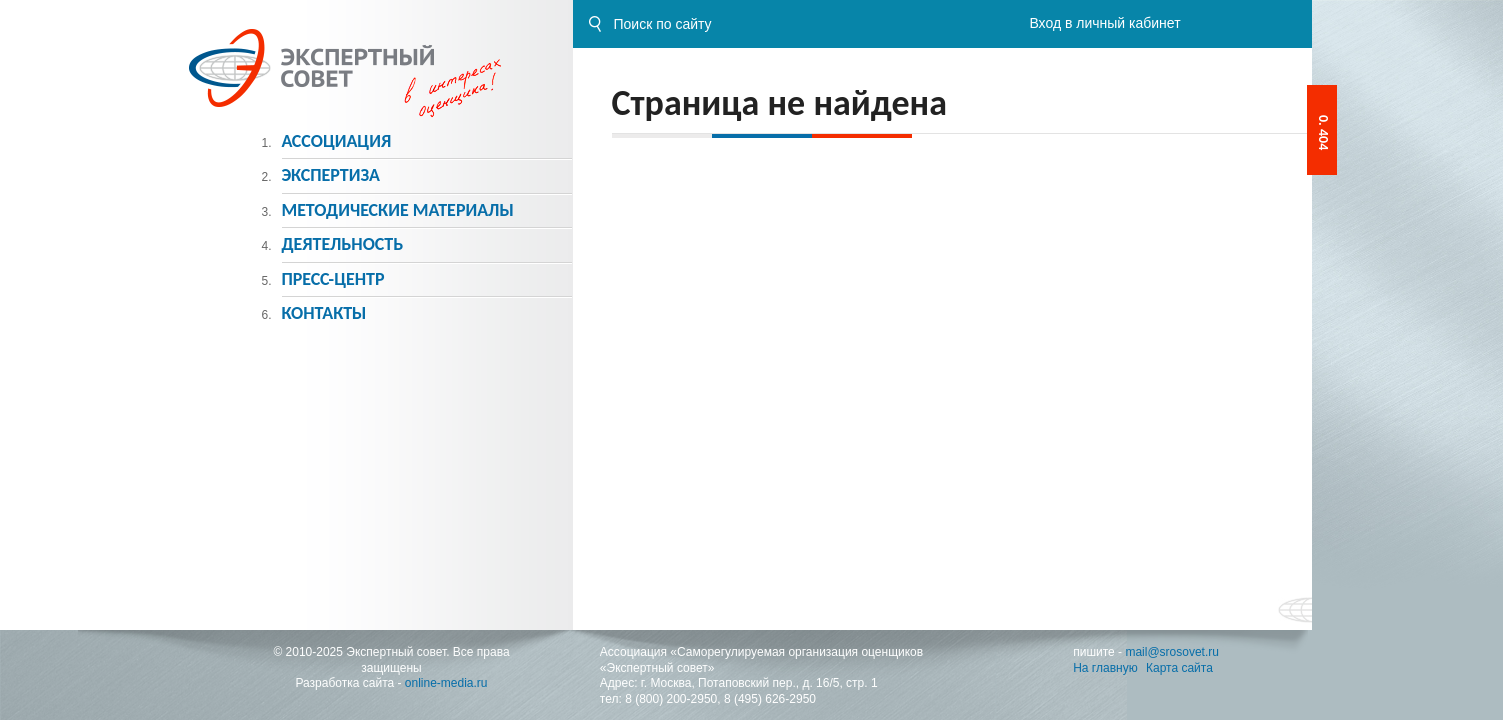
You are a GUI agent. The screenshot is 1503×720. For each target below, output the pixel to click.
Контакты (323, 313)
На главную (1105, 668)
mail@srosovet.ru (1172, 652)
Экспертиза (330, 175)
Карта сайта (1179, 668)
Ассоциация (336, 141)
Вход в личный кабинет (1104, 23)
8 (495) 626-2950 (770, 699)
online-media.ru (446, 683)
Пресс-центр (332, 279)
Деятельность (342, 244)
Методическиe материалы (397, 210)
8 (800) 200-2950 (671, 699)
